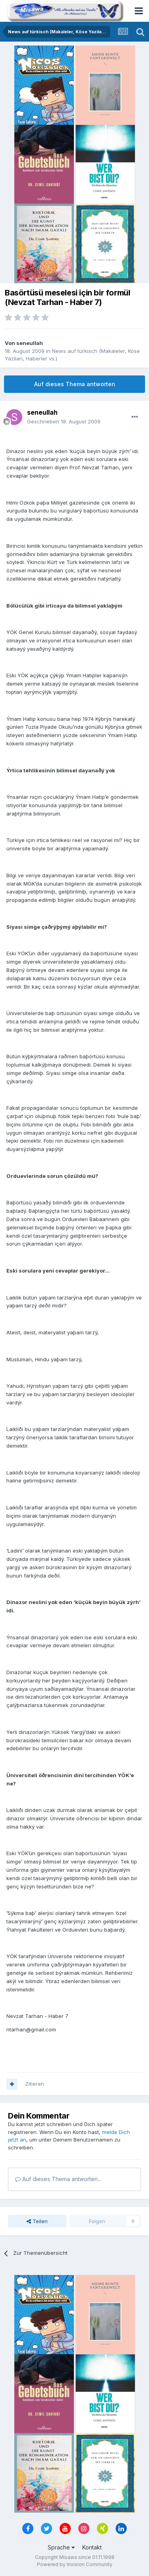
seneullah (29, 343)
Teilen (37, 2221)
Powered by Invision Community (74, 2564)
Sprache (61, 2547)
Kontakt (92, 2547)
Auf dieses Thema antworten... (58, 2179)
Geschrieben (64, 421)
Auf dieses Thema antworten (74, 384)
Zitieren (34, 2084)
